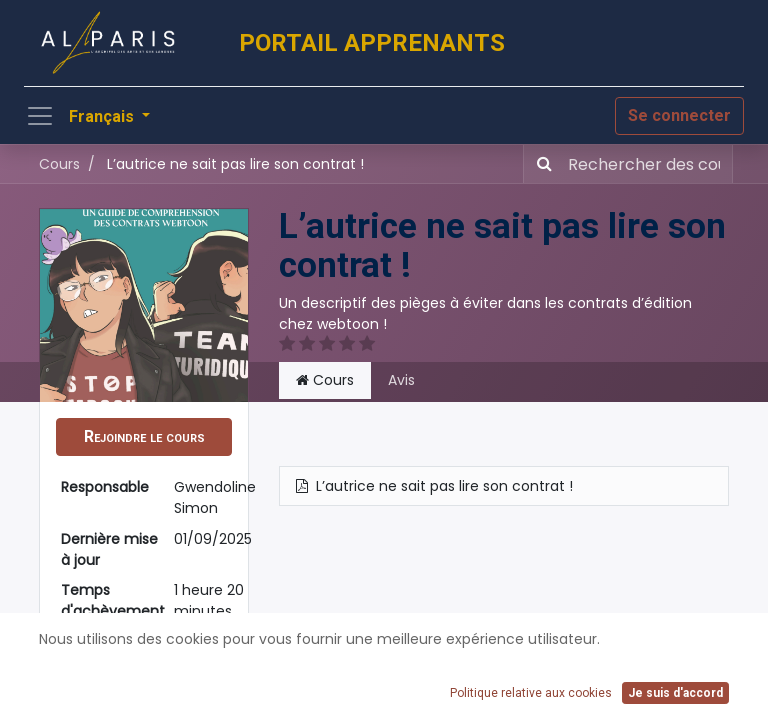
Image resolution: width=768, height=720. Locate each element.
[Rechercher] (540, 164)
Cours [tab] (325, 380)
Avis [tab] (401, 380)
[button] (144, 437)
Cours (59, 164)
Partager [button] (144, 693)
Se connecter (679, 115)
